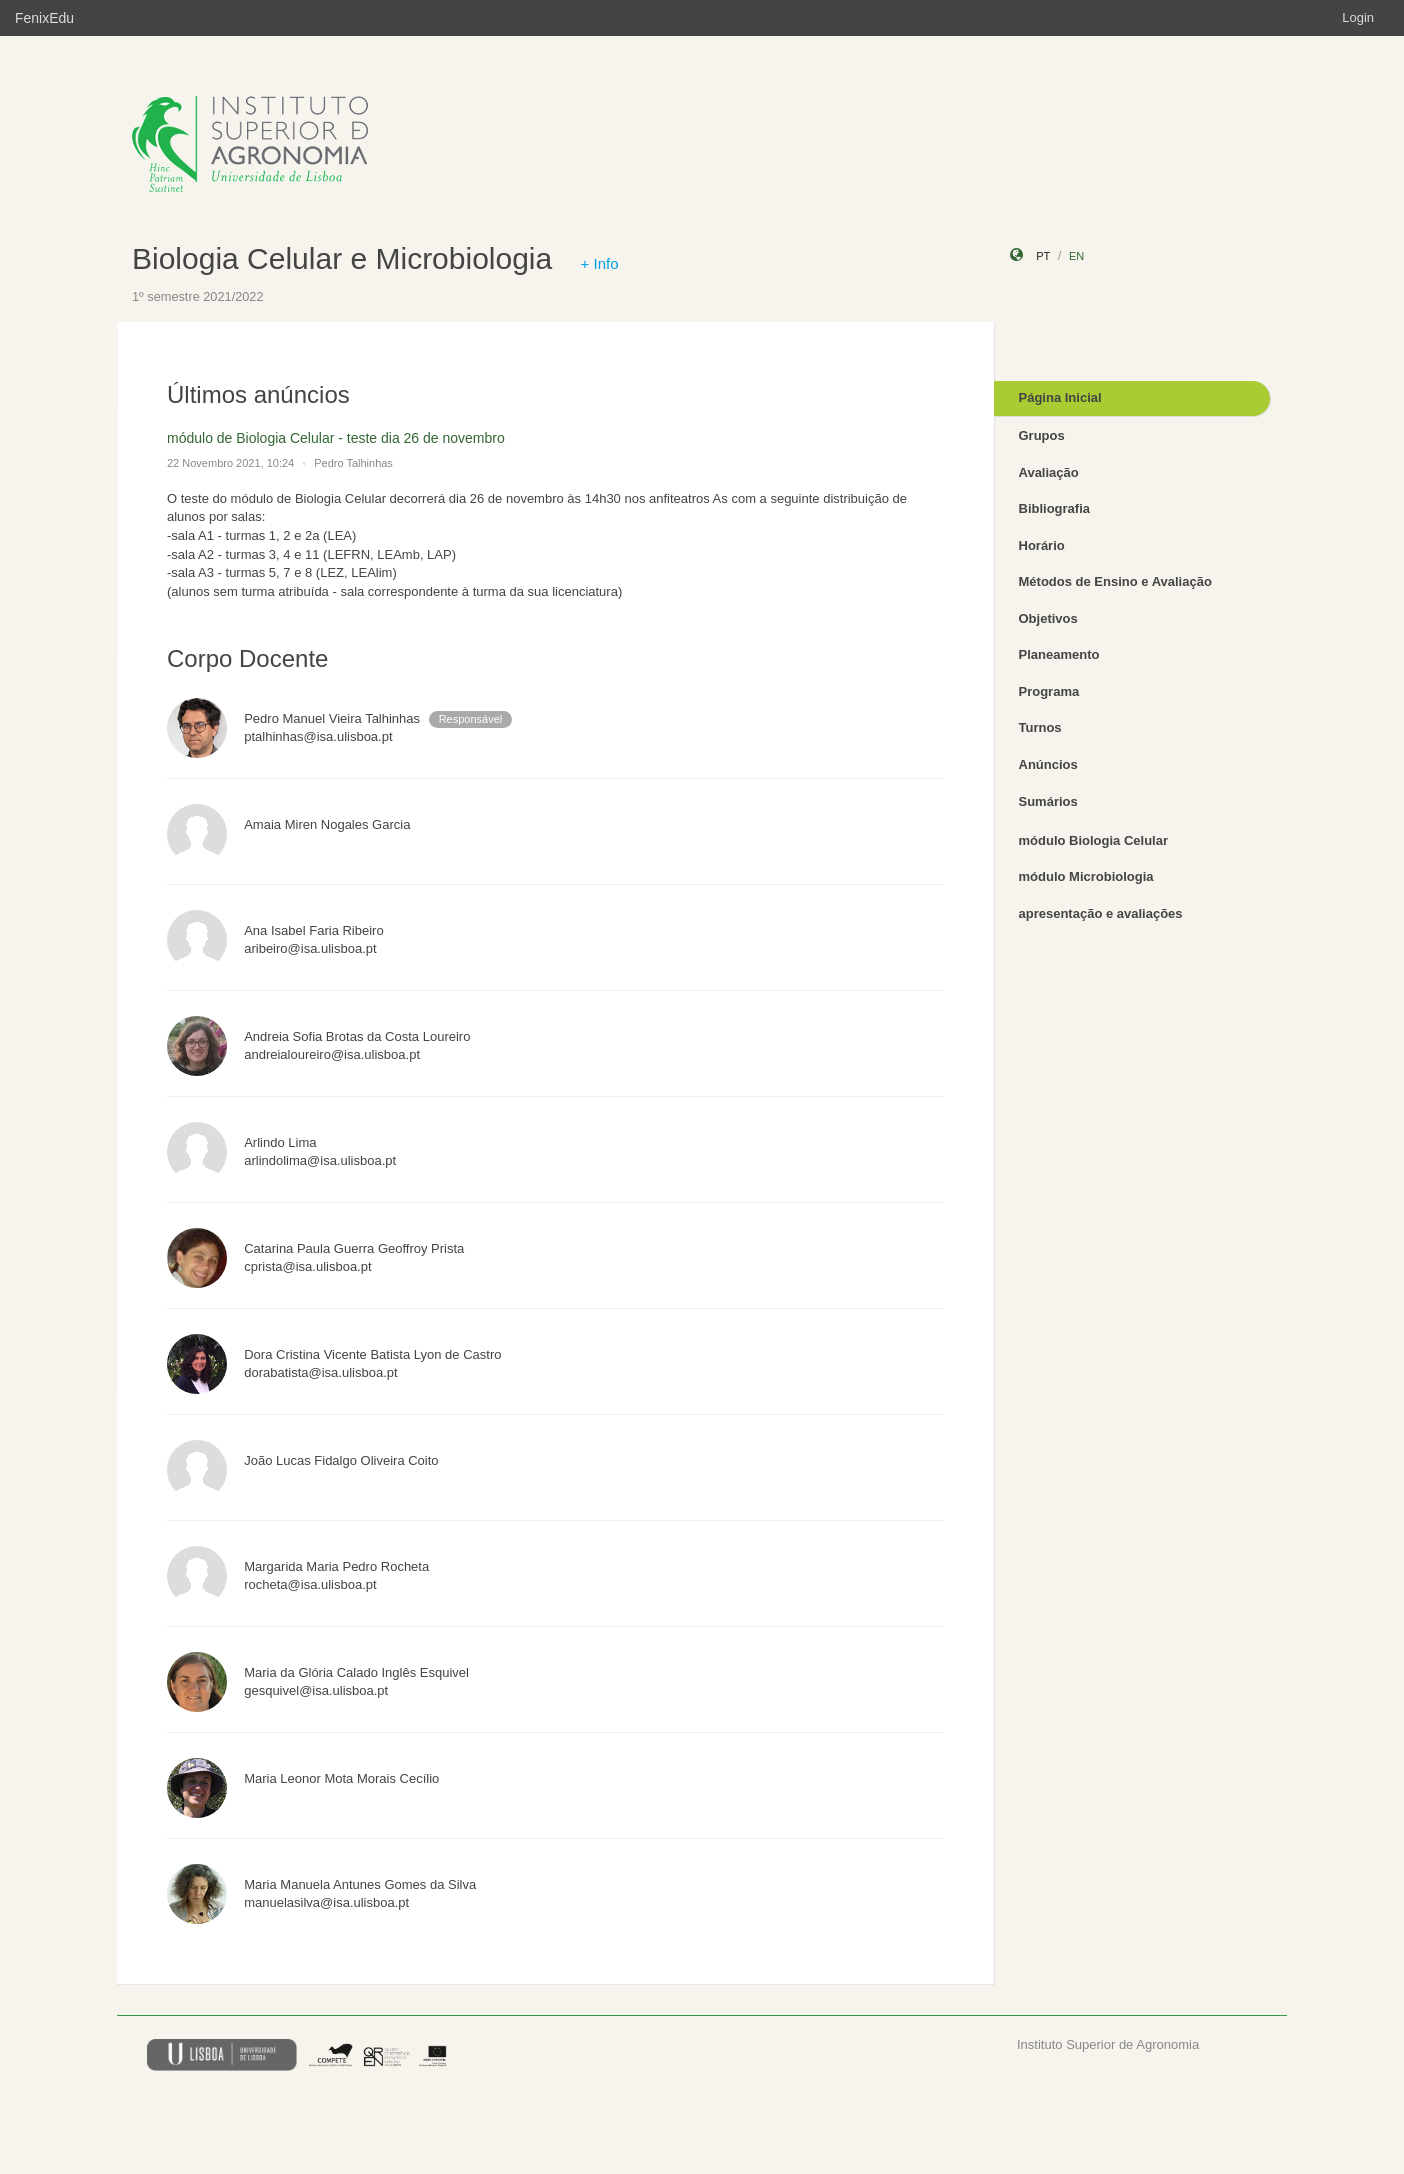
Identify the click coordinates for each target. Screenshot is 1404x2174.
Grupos (1042, 435)
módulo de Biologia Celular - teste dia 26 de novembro (336, 438)
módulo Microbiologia (1086, 876)
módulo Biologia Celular (1094, 840)
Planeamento (1059, 654)
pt (1043, 256)
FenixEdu (44, 18)
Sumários (1048, 801)
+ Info (600, 263)
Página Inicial (1060, 397)
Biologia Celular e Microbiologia (342, 258)
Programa (1049, 691)
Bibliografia (1055, 508)
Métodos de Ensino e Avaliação (1115, 581)
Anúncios (1048, 764)
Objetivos (1048, 618)
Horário (1042, 545)
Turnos (1040, 727)
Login (1358, 17)
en (1076, 256)
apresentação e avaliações (1101, 913)
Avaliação (1049, 472)
